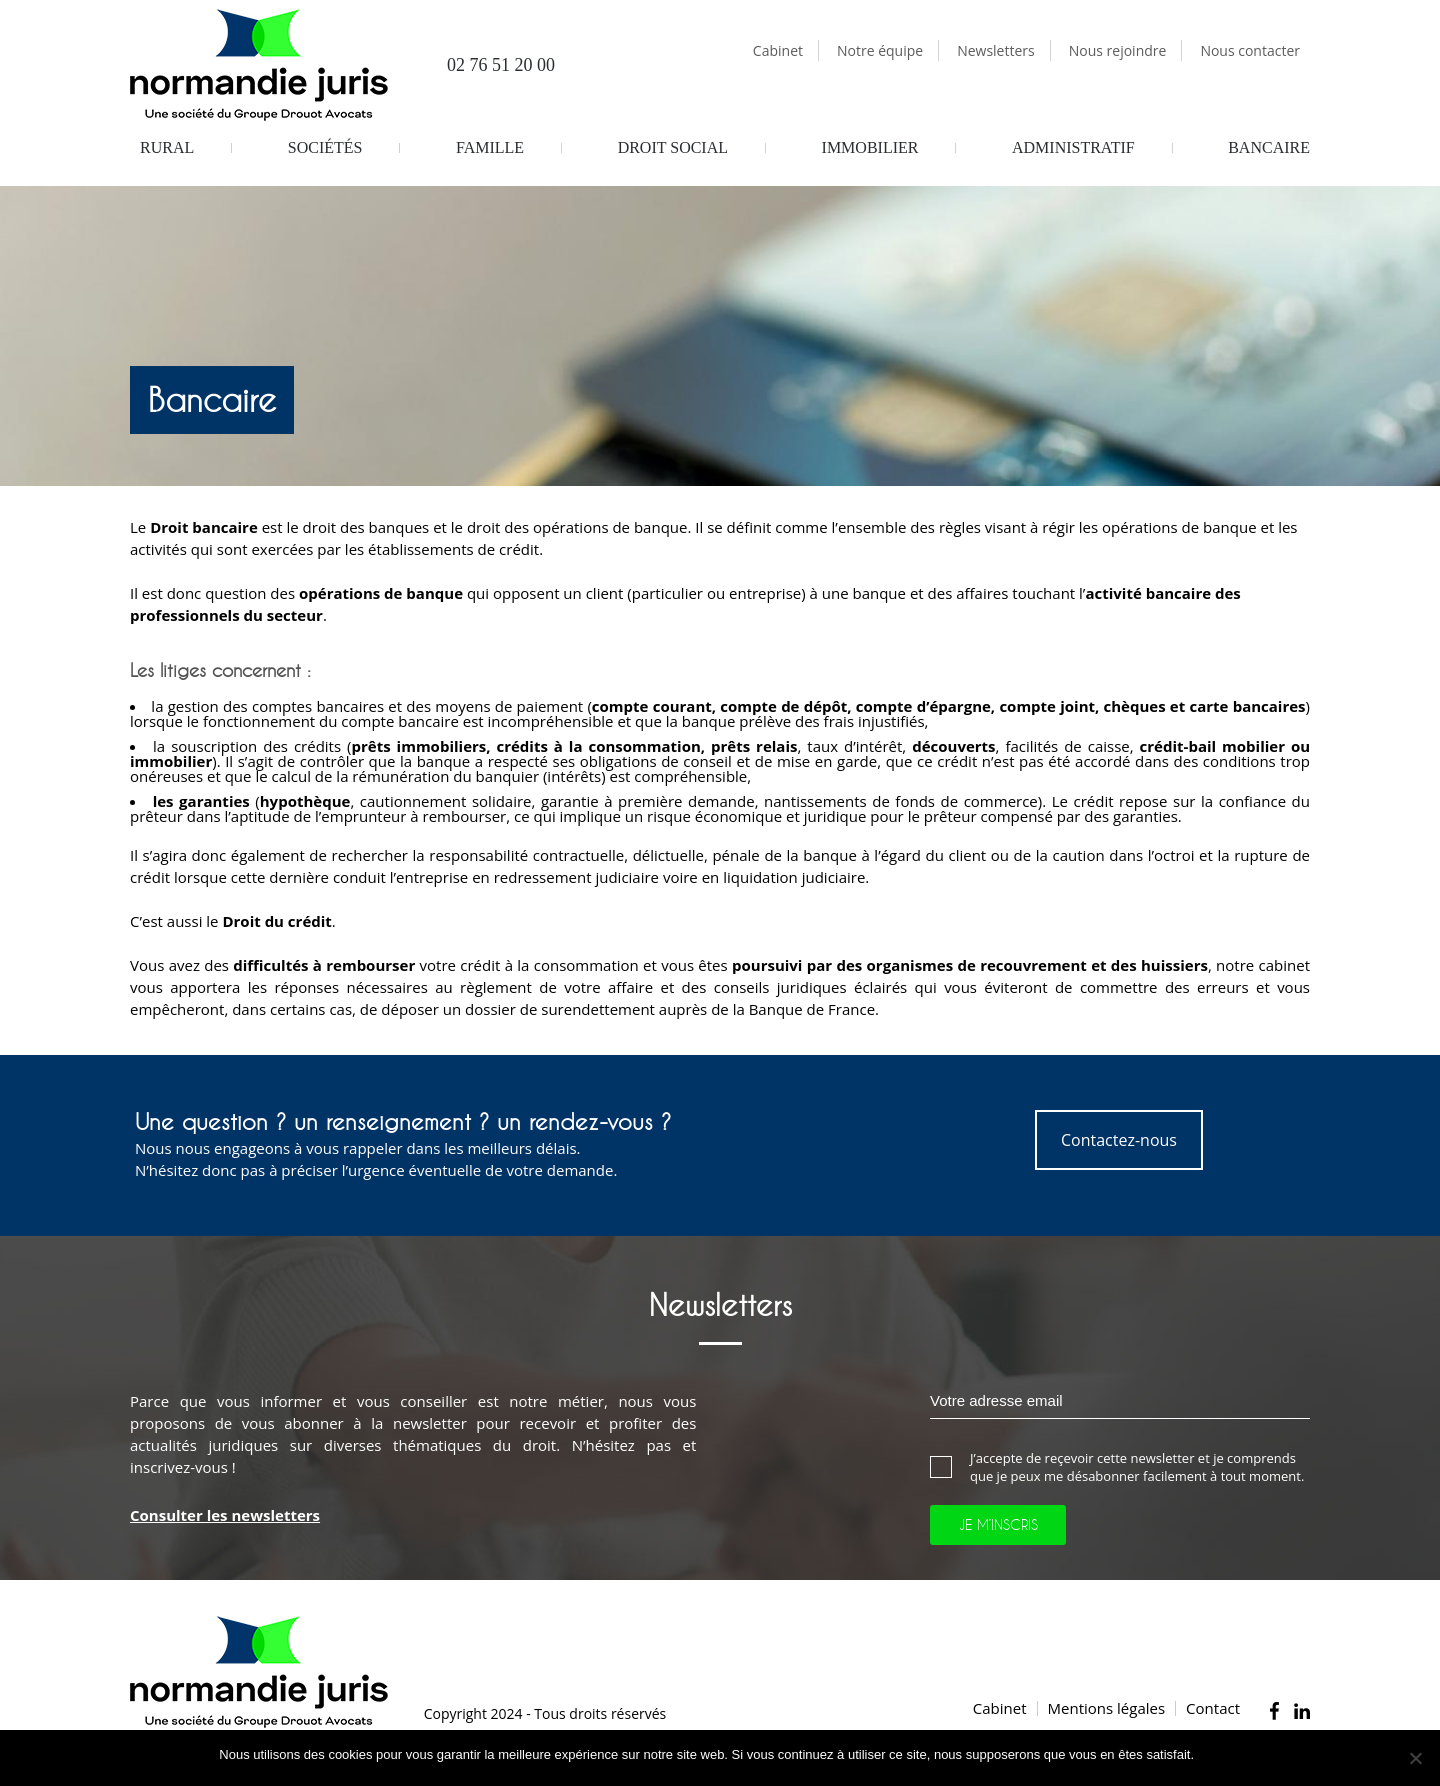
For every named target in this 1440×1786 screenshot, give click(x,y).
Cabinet (778, 51)
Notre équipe (880, 51)
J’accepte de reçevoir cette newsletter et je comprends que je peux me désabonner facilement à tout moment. (1117, 1467)
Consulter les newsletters (225, 1515)
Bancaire (1269, 148)
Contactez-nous (1119, 1140)
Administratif (1073, 148)
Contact (1213, 1708)
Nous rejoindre (1118, 51)
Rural (167, 148)
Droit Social (673, 148)
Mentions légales (1107, 1708)
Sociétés (325, 148)
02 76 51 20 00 (487, 66)
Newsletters (996, 51)
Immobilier (870, 148)
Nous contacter (1250, 51)
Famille (490, 148)
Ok (1212, 1754)
